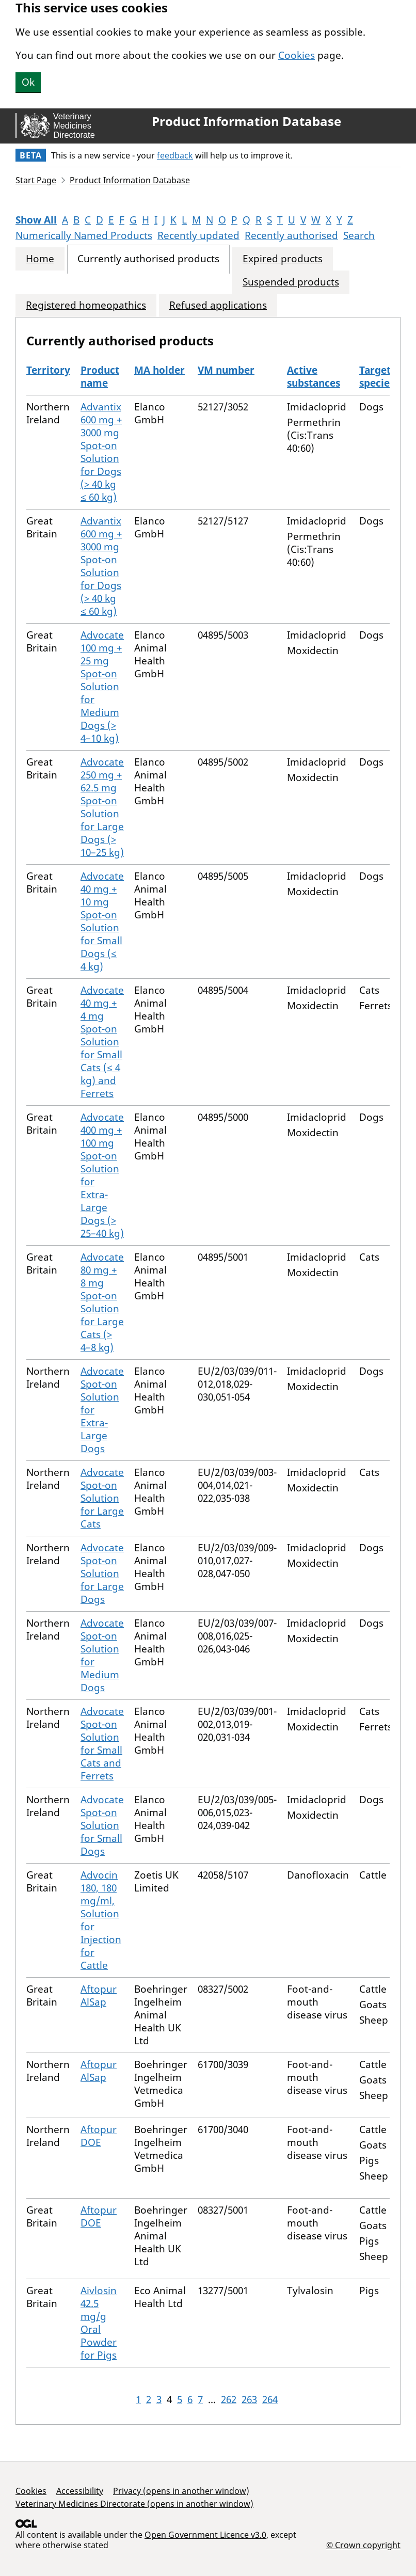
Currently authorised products (148, 258)
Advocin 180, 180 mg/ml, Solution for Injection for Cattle (101, 1920)
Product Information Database (246, 121)
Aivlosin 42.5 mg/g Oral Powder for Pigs (99, 2323)
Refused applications (218, 305)
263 (249, 2399)
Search (359, 235)
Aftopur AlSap (99, 1995)
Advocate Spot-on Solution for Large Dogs (102, 1573)
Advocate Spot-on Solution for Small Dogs (102, 1825)
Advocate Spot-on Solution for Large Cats (102, 1498)
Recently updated (198, 235)
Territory (48, 370)
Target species (376, 376)
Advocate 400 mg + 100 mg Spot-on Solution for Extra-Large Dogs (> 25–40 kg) (102, 1175)
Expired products (283, 258)
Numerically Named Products (83, 235)
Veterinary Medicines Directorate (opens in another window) (134, 2503)
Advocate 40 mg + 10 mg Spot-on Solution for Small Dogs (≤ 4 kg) (102, 921)
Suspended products (291, 282)
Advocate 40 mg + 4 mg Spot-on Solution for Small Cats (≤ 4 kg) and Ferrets (102, 1041)
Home (40, 258)
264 (270, 2399)
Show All (36, 220)
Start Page (35, 180)
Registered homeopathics (86, 305)
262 (228, 2399)
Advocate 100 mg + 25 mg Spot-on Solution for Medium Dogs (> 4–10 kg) (102, 686)
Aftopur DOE (99, 2136)
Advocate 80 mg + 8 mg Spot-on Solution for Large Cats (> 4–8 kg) (102, 1302)
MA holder (159, 370)
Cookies (296, 55)
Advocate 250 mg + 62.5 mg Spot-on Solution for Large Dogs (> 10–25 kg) (102, 807)
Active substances (313, 376)
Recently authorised (291, 235)
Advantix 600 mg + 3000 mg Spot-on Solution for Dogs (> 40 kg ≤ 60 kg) (101, 452)
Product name (100, 376)
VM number (226, 370)
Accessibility (79, 2491)
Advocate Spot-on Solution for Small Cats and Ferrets (102, 1744)
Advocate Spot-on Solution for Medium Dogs (102, 1655)
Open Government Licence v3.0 (205, 2534)
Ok (28, 82)
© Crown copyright (363, 2544)
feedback (175, 155)
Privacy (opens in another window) (181, 2491)
